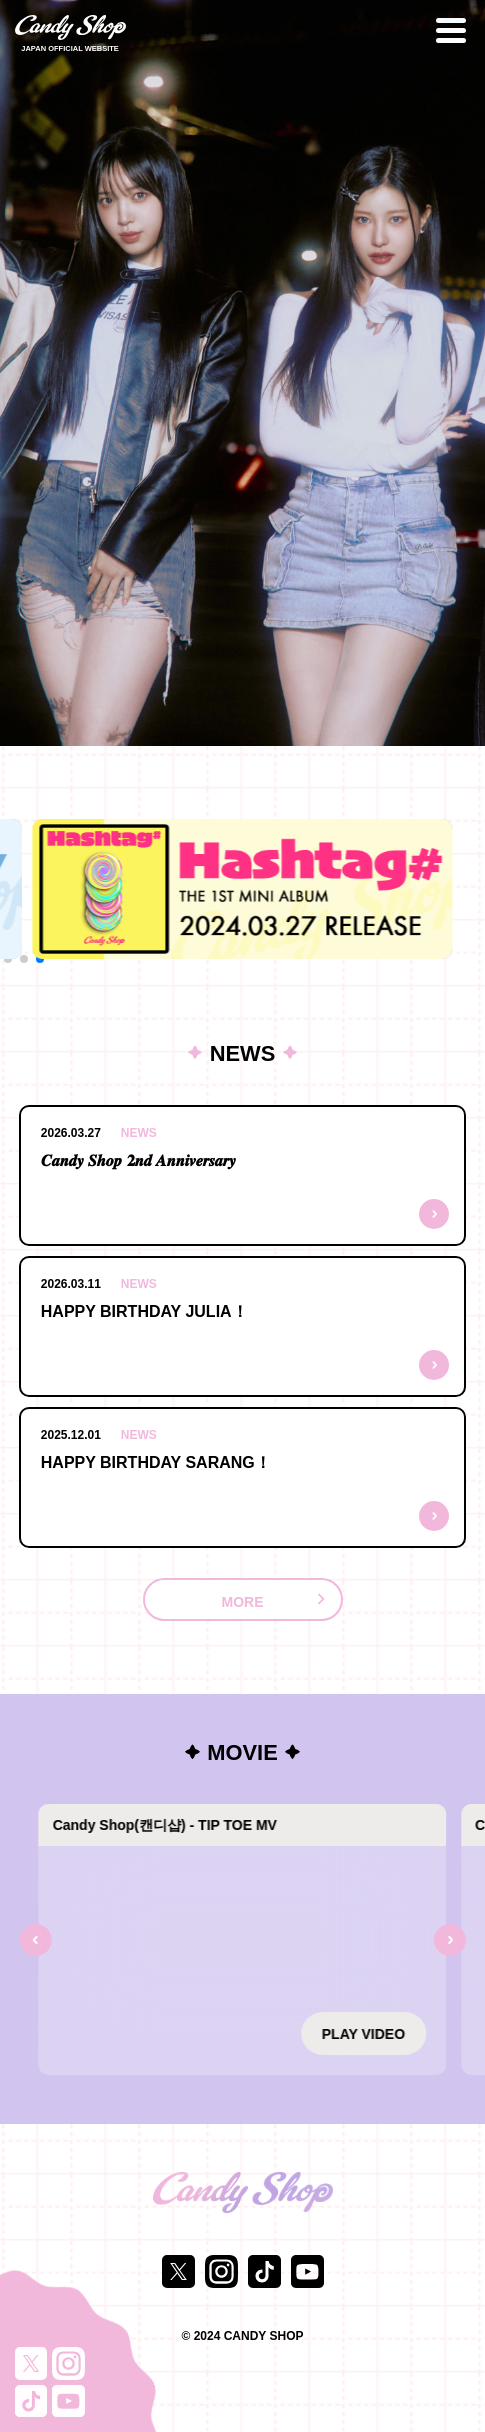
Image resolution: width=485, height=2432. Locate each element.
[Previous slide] (35, 1940)
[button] (8, 959)
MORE (243, 1602)
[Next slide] (450, 1940)
